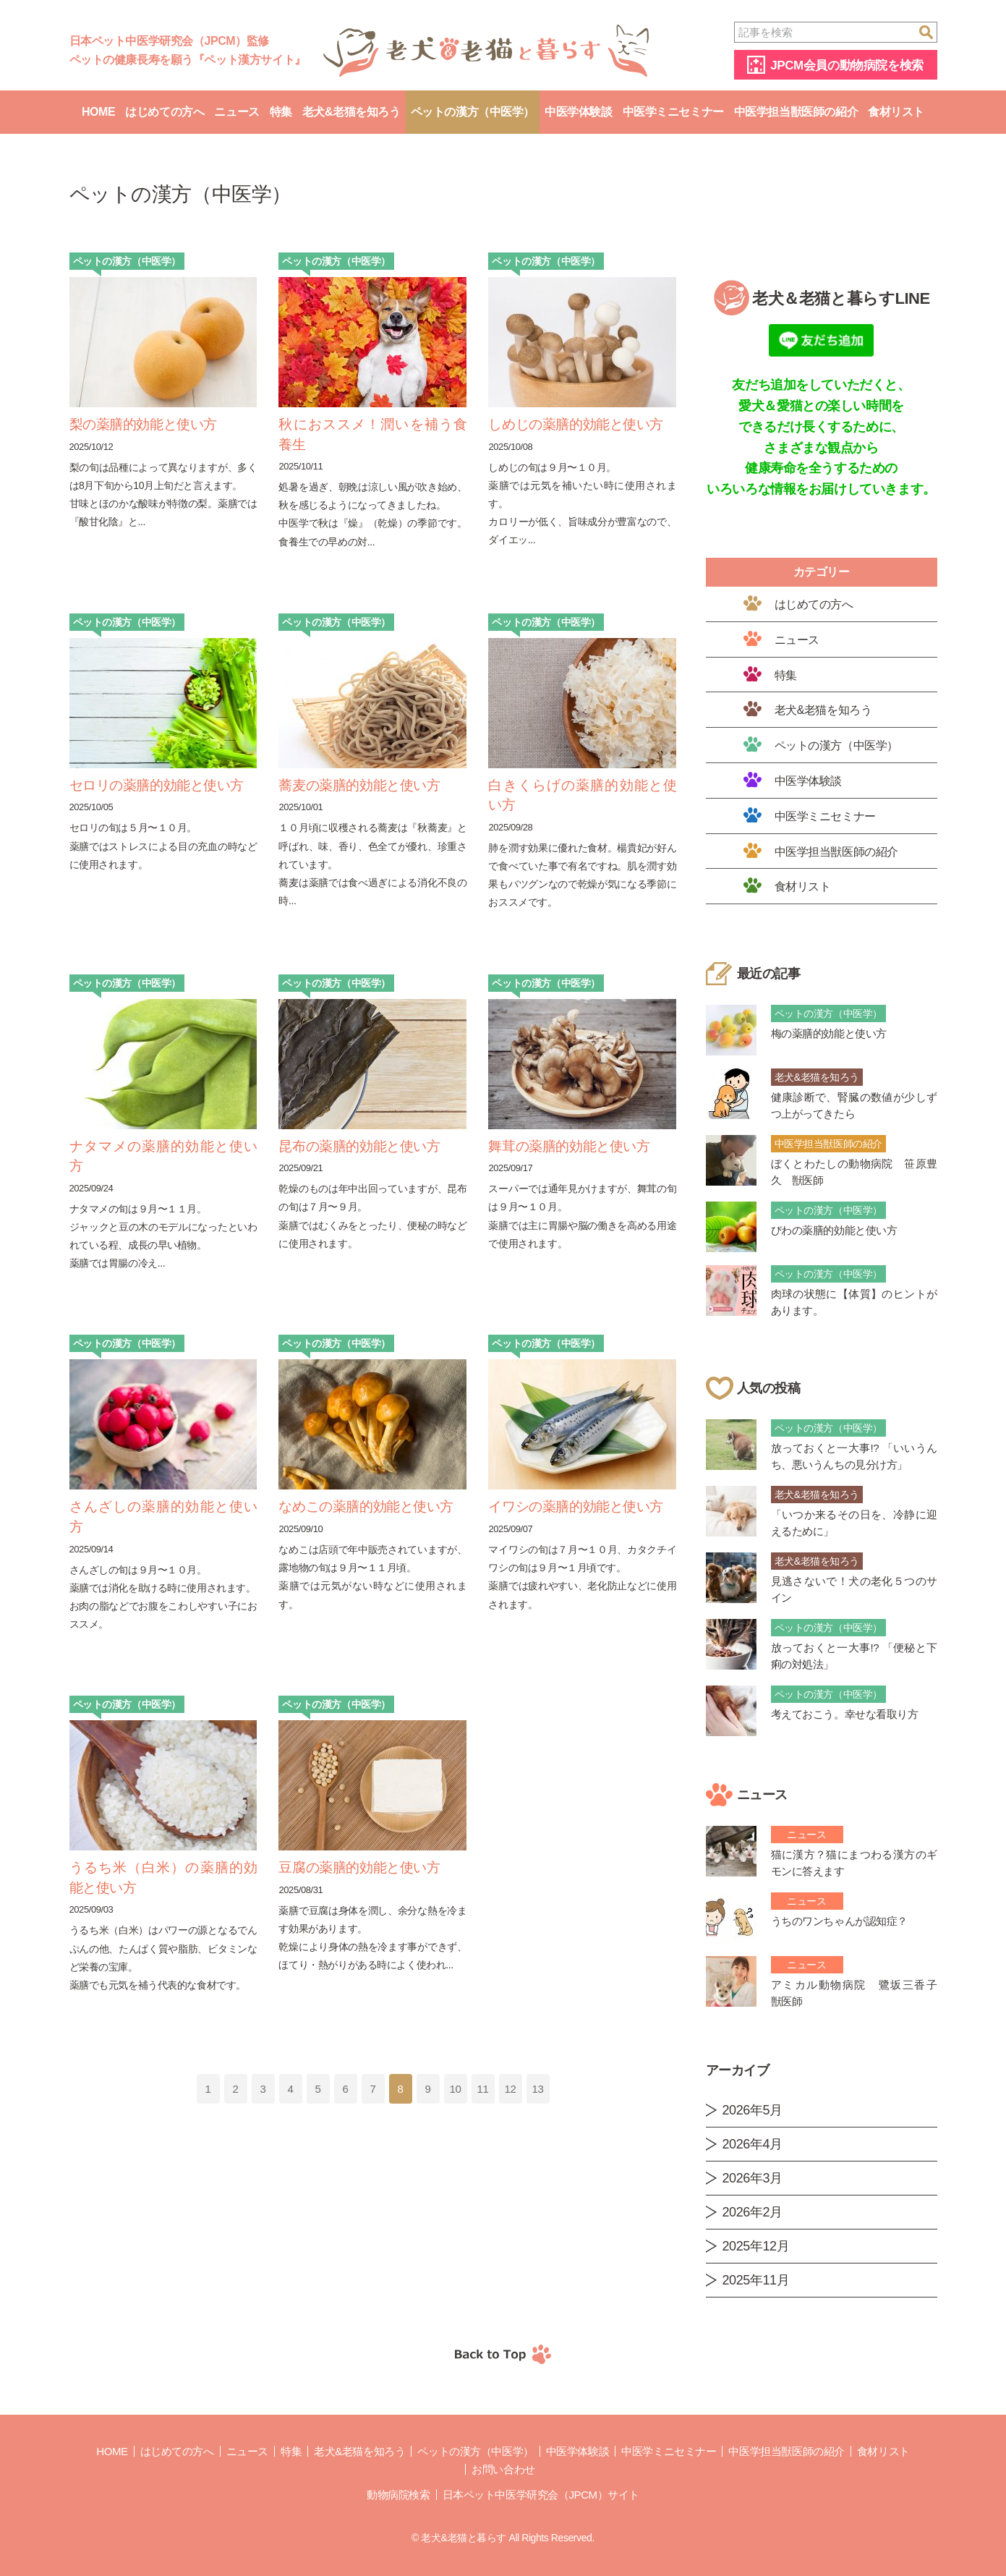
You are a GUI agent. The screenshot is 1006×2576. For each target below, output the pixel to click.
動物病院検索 (398, 2494)
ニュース (236, 112)
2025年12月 (756, 2246)
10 (455, 2089)
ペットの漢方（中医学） (472, 112)
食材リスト (896, 112)
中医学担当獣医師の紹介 (796, 112)
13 (538, 2089)
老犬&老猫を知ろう (351, 112)
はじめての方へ (164, 112)
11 (483, 2089)
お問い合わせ (503, 2469)
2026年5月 (752, 2110)
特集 (281, 112)
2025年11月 (756, 2280)
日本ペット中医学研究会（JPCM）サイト (541, 2494)
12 (510, 2089)
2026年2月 (752, 2212)
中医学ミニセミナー (673, 112)
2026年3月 (752, 2178)
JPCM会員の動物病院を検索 (846, 65)
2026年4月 (752, 2144)
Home (98, 112)
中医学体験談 (578, 112)
